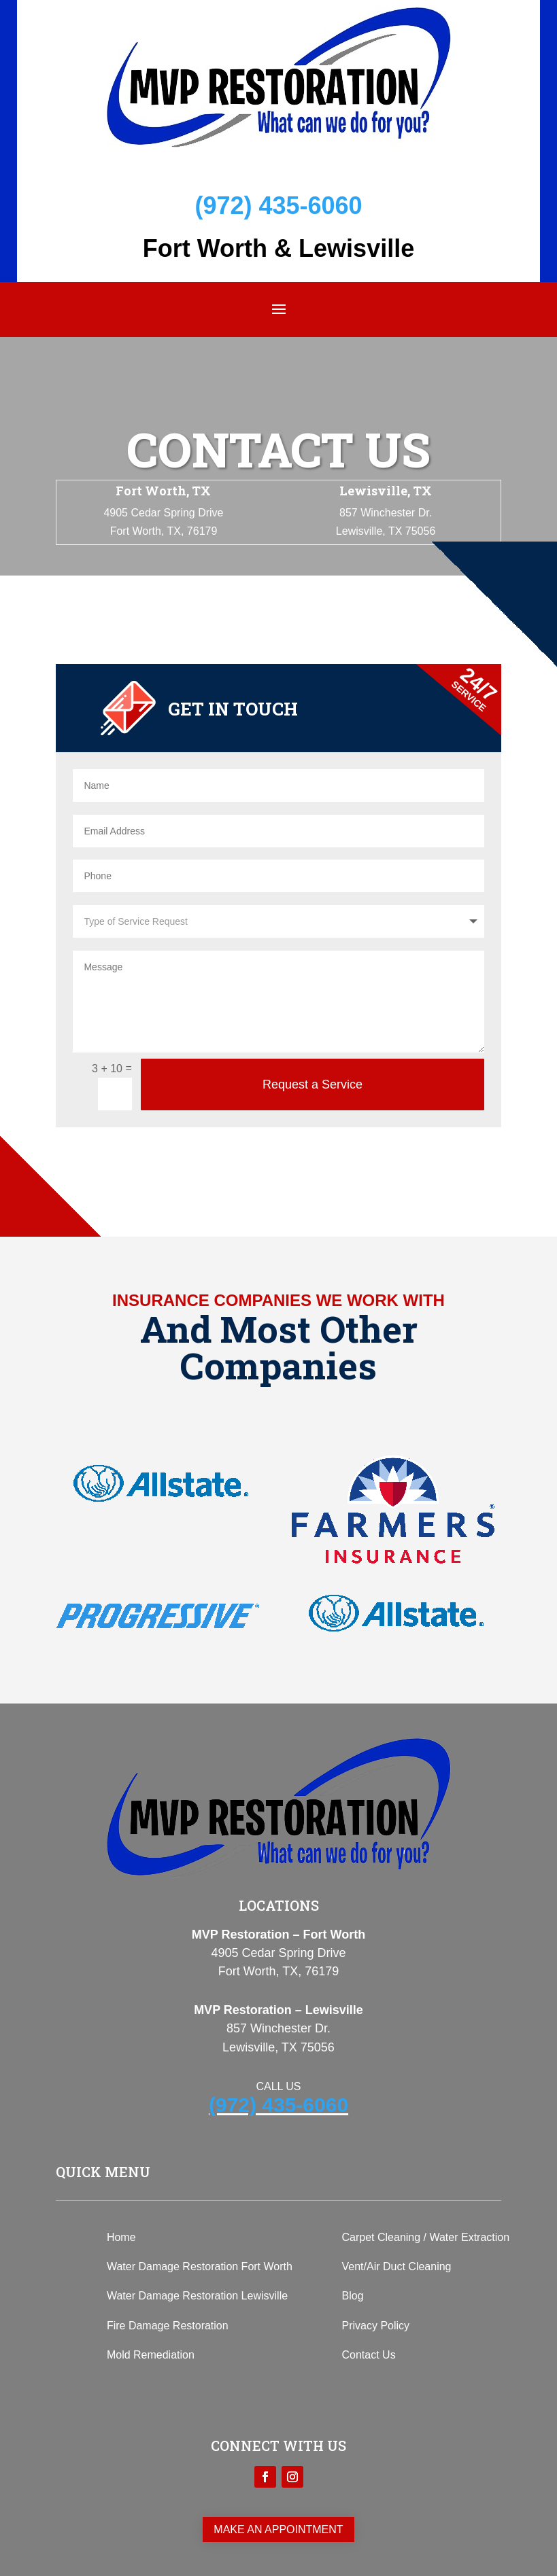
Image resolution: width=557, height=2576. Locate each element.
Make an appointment (278, 2529)
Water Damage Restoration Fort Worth (199, 2266)
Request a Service (312, 1084)
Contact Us (369, 2355)
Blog (353, 2295)
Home (121, 2237)
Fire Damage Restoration (168, 2325)
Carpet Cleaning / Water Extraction (426, 2237)
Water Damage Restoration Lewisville (197, 2295)
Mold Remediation (151, 2355)
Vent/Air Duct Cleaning (397, 2266)
